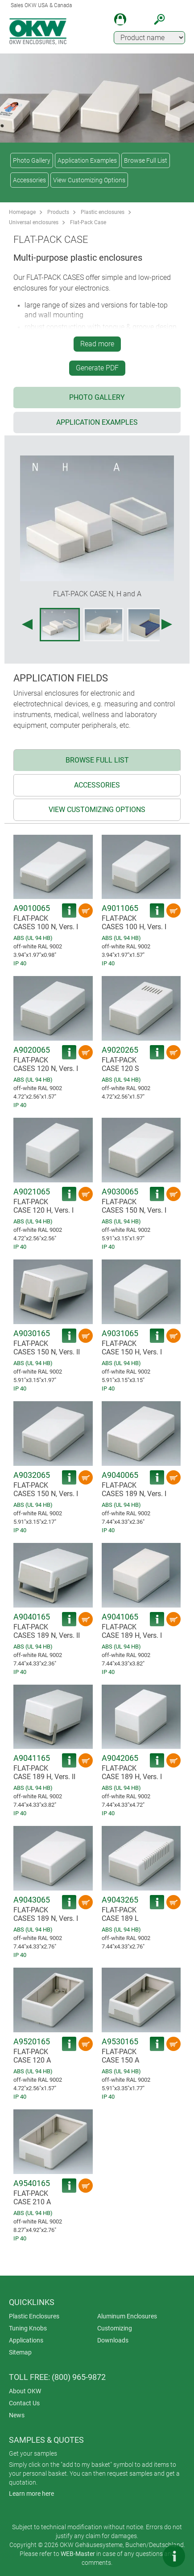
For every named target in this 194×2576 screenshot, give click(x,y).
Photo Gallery (31, 160)
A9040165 (31, 1616)
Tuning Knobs (28, 2328)
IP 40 (19, 963)
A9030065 (120, 1191)
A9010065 (31, 908)
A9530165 (120, 2041)
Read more (97, 344)
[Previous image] (27, 624)
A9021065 (31, 1191)
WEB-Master (78, 2553)
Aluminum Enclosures (127, 2316)
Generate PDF (97, 368)
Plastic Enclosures (34, 2316)
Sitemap (20, 2352)
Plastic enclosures (102, 212)
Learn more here (31, 2493)
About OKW (25, 2391)
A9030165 (31, 1333)
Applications (26, 2340)
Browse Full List (145, 160)
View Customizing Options (89, 180)
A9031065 (120, 1333)
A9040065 (120, 1475)
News (17, 2415)
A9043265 (120, 1899)
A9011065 (120, 908)
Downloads (112, 2340)
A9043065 (31, 1899)
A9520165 (31, 2041)
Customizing (114, 2328)
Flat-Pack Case (88, 222)
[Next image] (167, 624)
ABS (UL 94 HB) (33, 938)
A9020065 (31, 1049)
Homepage (22, 212)
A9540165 (31, 2183)
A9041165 (31, 1758)
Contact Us (24, 2403)
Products (58, 212)
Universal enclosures (33, 222)
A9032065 (31, 1475)
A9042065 (120, 1758)
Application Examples (87, 160)
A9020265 (120, 1049)
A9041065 (120, 1616)
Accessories (29, 180)
